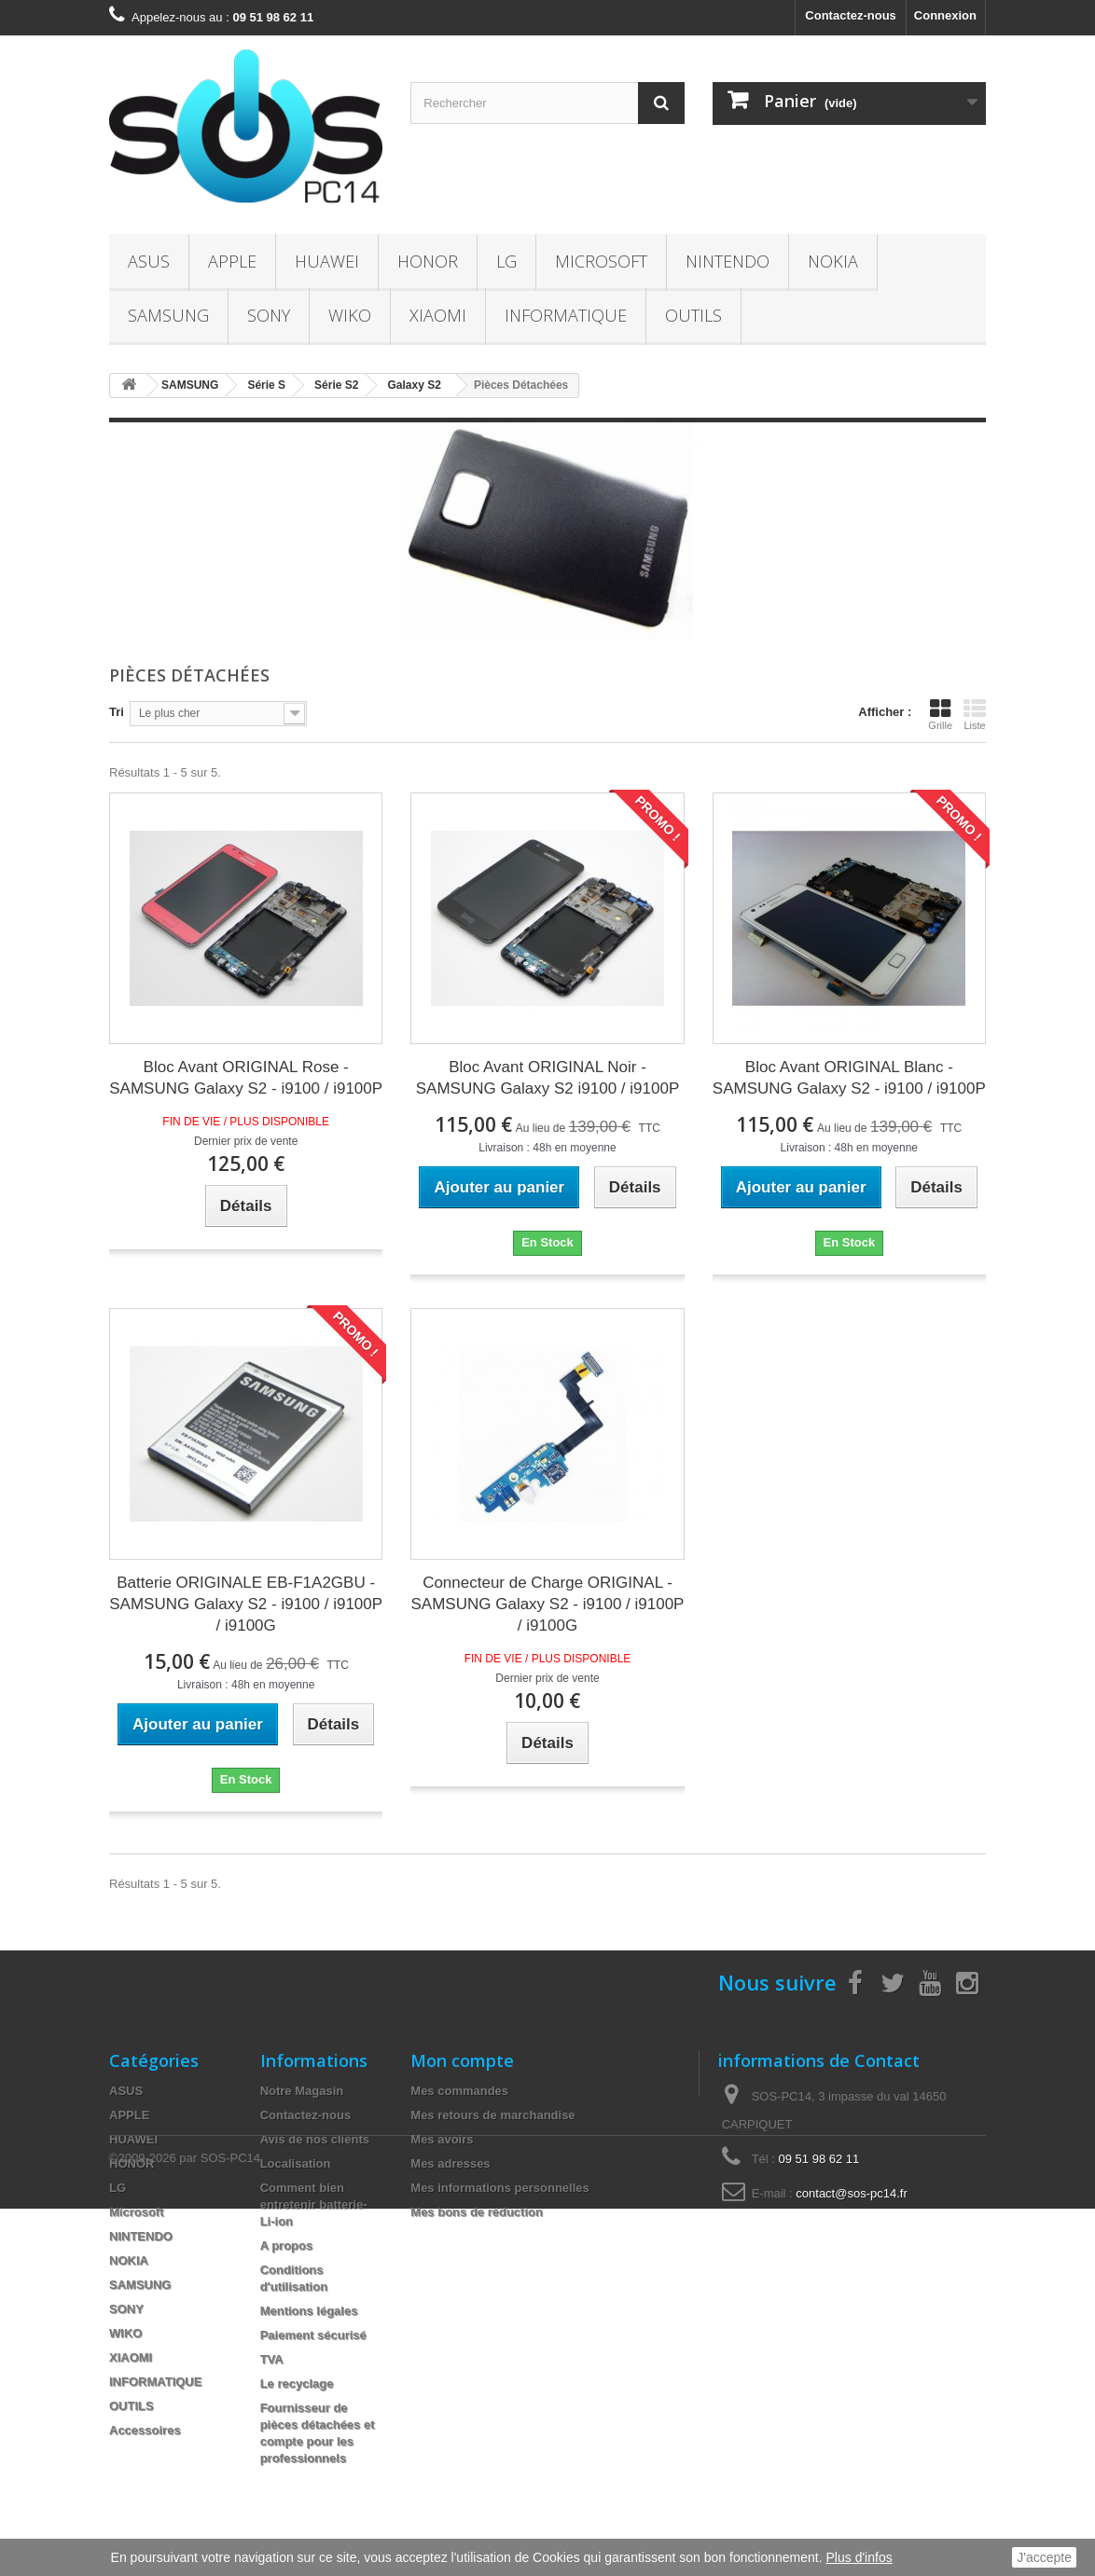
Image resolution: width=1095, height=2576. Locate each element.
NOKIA (833, 261)
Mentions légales (309, 2311)
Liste (974, 714)
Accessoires (145, 2430)
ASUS (149, 261)
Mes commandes (459, 2091)
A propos (286, 2245)
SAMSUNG (168, 315)
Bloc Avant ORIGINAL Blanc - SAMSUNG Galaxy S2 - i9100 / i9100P (849, 1077)
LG (506, 261)
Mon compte (462, 2060)
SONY (268, 315)
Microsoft (601, 261)
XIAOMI (437, 315)
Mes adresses (450, 2163)
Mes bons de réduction (476, 2212)
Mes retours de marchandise (492, 2115)
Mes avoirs (441, 2139)
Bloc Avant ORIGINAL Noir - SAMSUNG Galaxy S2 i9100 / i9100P (548, 1077)
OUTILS (693, 315)
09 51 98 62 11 (819, 2159)
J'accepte (1044, 2557)
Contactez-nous (850, 15)
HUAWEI (327, 261)
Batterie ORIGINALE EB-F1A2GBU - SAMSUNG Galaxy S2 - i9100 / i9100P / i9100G (245, 1604)
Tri (116, 712)
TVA (272, 2359)
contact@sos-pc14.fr (851, 2193)
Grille (940, 714)
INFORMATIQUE (566, 315)
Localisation (295, 2163)
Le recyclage (297, 2383)
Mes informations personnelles (499, 2188)
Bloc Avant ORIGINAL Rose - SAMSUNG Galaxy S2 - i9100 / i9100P (245, 1077)
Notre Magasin (302, 2091)
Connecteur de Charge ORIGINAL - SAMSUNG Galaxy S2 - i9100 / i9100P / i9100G (548, 1604)
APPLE (232, 261)
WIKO (349, 315)
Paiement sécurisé (313, 2335)
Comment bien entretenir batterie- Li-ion (313, 2204)
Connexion (945, 15)
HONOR (427, 261)
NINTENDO (727, 261)
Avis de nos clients (314, 2139)
